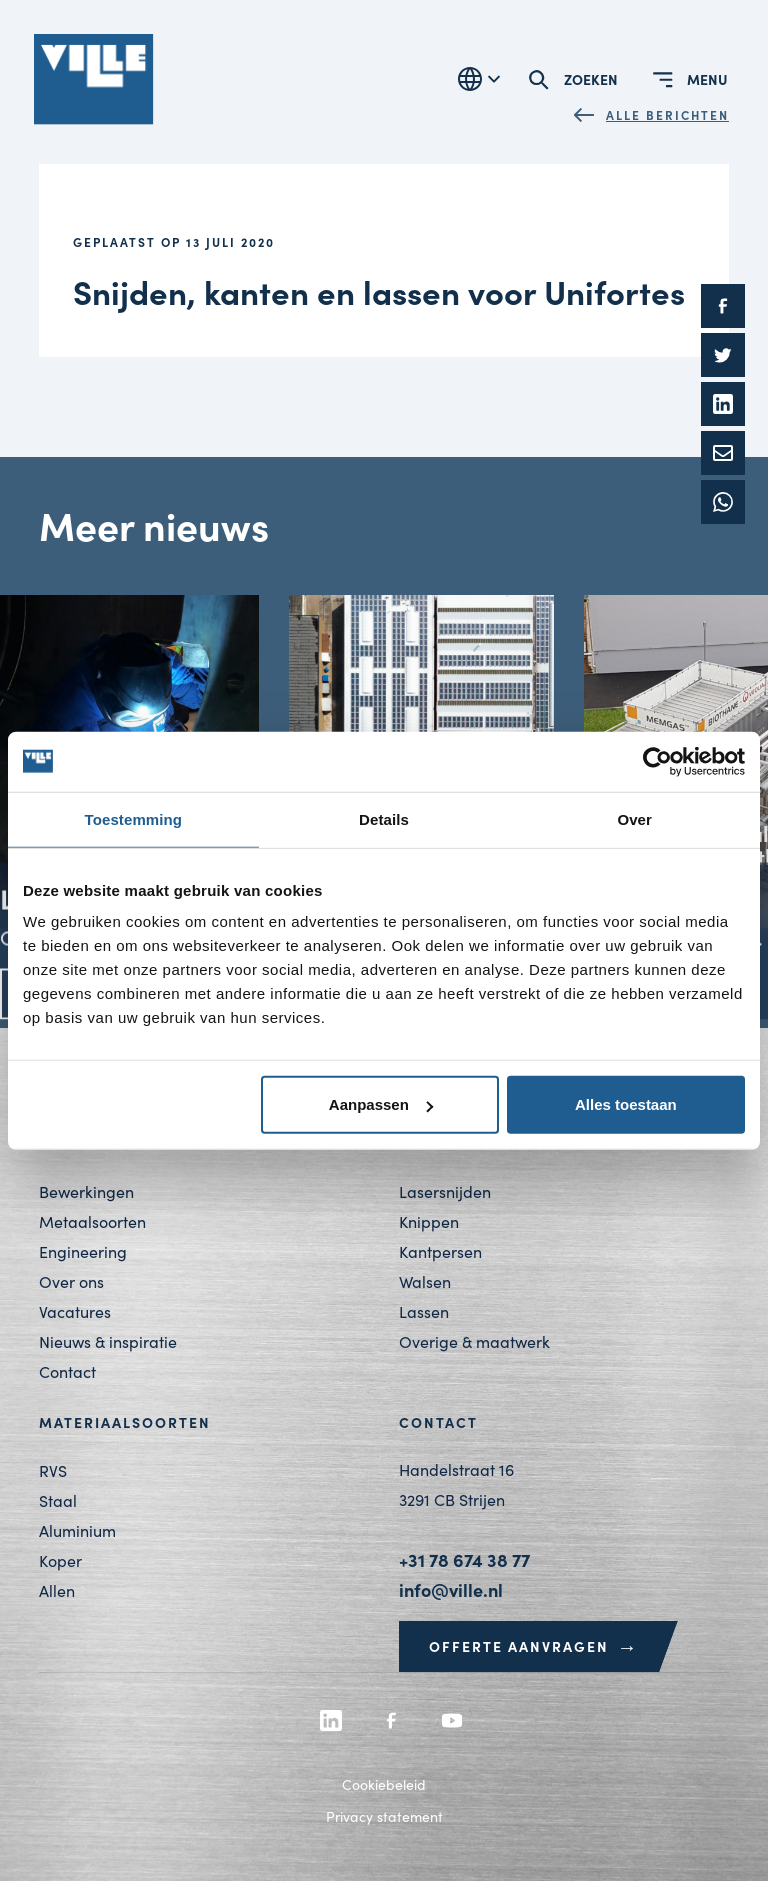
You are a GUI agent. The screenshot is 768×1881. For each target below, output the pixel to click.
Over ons (71, 1281)
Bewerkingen (86, 1191)
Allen (57, 1590)
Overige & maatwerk (474, 1341)
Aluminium (77, 1530)
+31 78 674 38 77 (464, 1559)
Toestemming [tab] (134, 818)
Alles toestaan (626, 1104)
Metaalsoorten (92, 1221)
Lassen (424, 1311)
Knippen (429, 1221)
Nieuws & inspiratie (108, 1341)
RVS (53, 1470)
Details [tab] (384, 818)
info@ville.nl (451, 1589)
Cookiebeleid (384, 1784)
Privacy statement (384, 1816)
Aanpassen (381, 1104)
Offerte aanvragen (534, 1646)
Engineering (83, 1251)
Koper (60, 1560)
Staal (58, 1500)
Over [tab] (634, 818)
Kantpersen (440, 1251)
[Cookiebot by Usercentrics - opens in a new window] (657, 761)
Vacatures (75, 1311)
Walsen (425, 1281)
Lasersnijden (445, 1191)
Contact (67, 1371)
